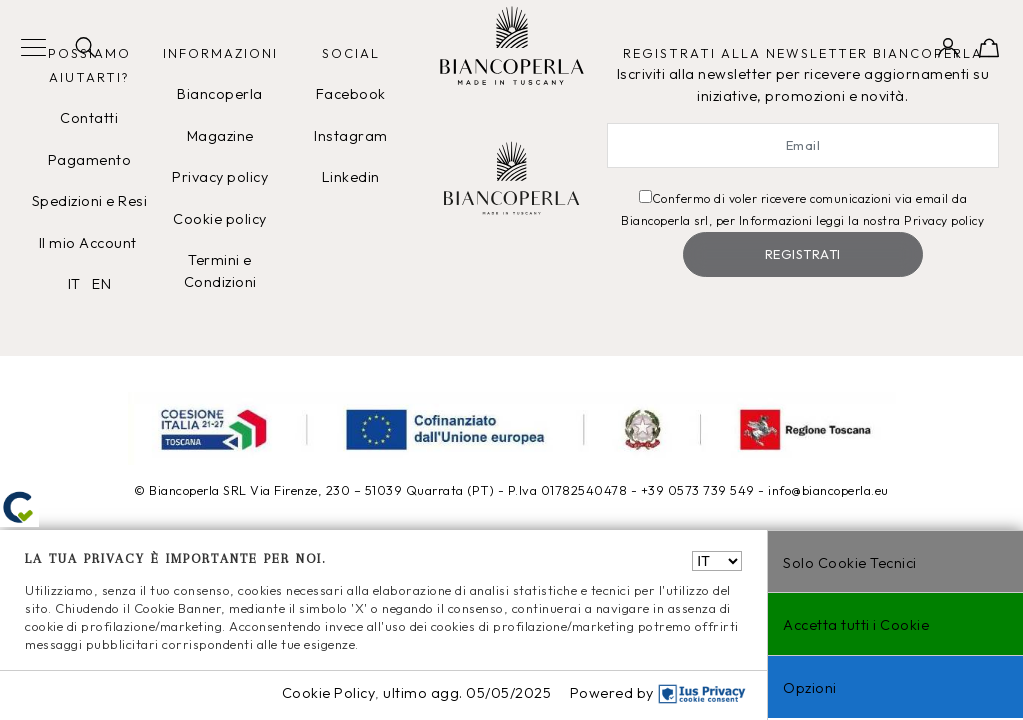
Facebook (351, 94)
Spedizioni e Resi (90, 201)
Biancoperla (220, 94)
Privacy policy (220, 177)
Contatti (89, 118)
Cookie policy (220, 219)
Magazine (220, 136)
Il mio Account (90, 243)
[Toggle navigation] (33, 49)
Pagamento (90, 160)
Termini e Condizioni (220, 271)
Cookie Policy (329, 693)
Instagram (351, 136)
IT (74, 284)
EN (101, 284)
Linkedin (351, 177)
